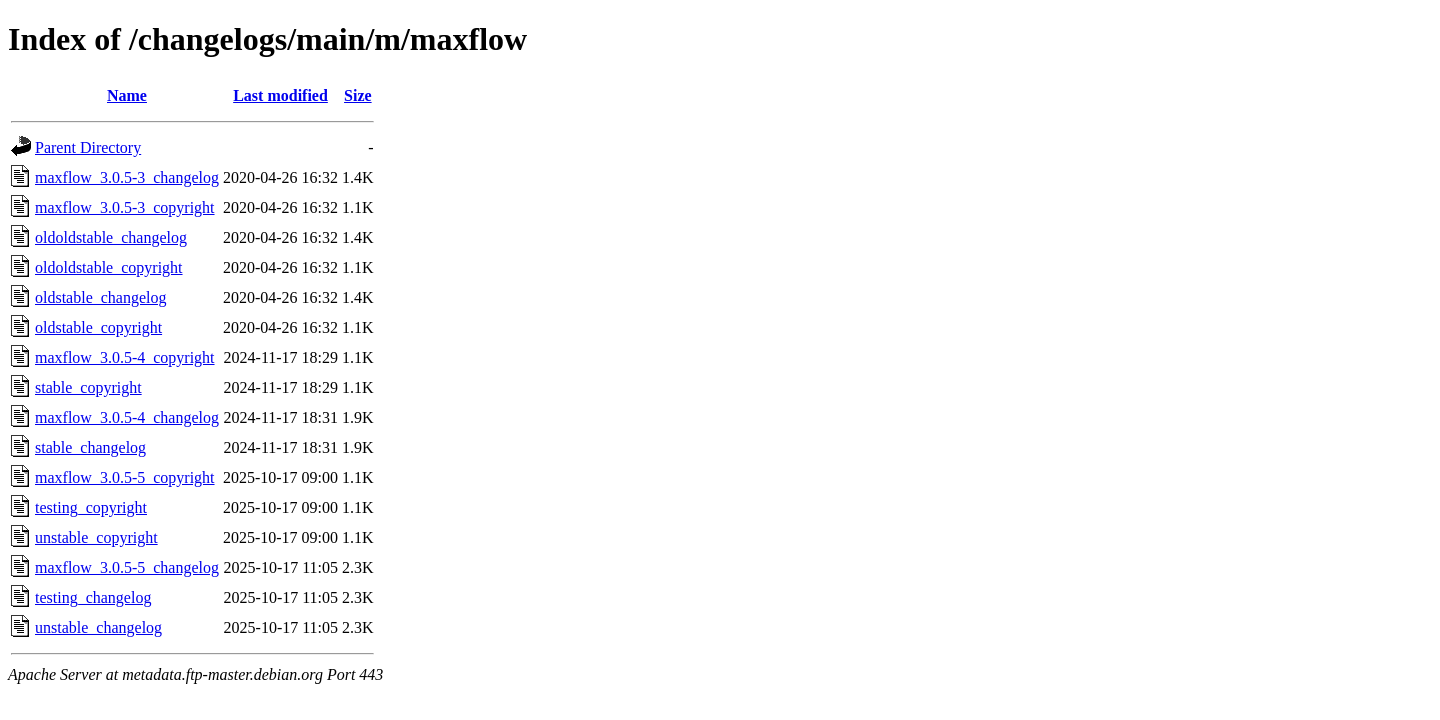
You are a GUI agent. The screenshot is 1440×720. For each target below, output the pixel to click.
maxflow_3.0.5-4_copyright (125, 357)
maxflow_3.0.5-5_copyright (125, 477)
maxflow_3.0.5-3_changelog (127, 177)
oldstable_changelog (101, 297)
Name (127, 95)
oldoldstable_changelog (111, 237)
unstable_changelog (98, 627)
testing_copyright (91, 507)
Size (358, 95)
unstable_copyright (96, 537)
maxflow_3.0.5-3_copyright (125, 207)
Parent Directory (88, 147)
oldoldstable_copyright (109, 267)
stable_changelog (90, 447)
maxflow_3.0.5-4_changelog (127, 417)
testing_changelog (93, 597)
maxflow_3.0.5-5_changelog (127, 567)
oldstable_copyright (98, 327)
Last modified (280, 95)
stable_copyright (88, 387)
